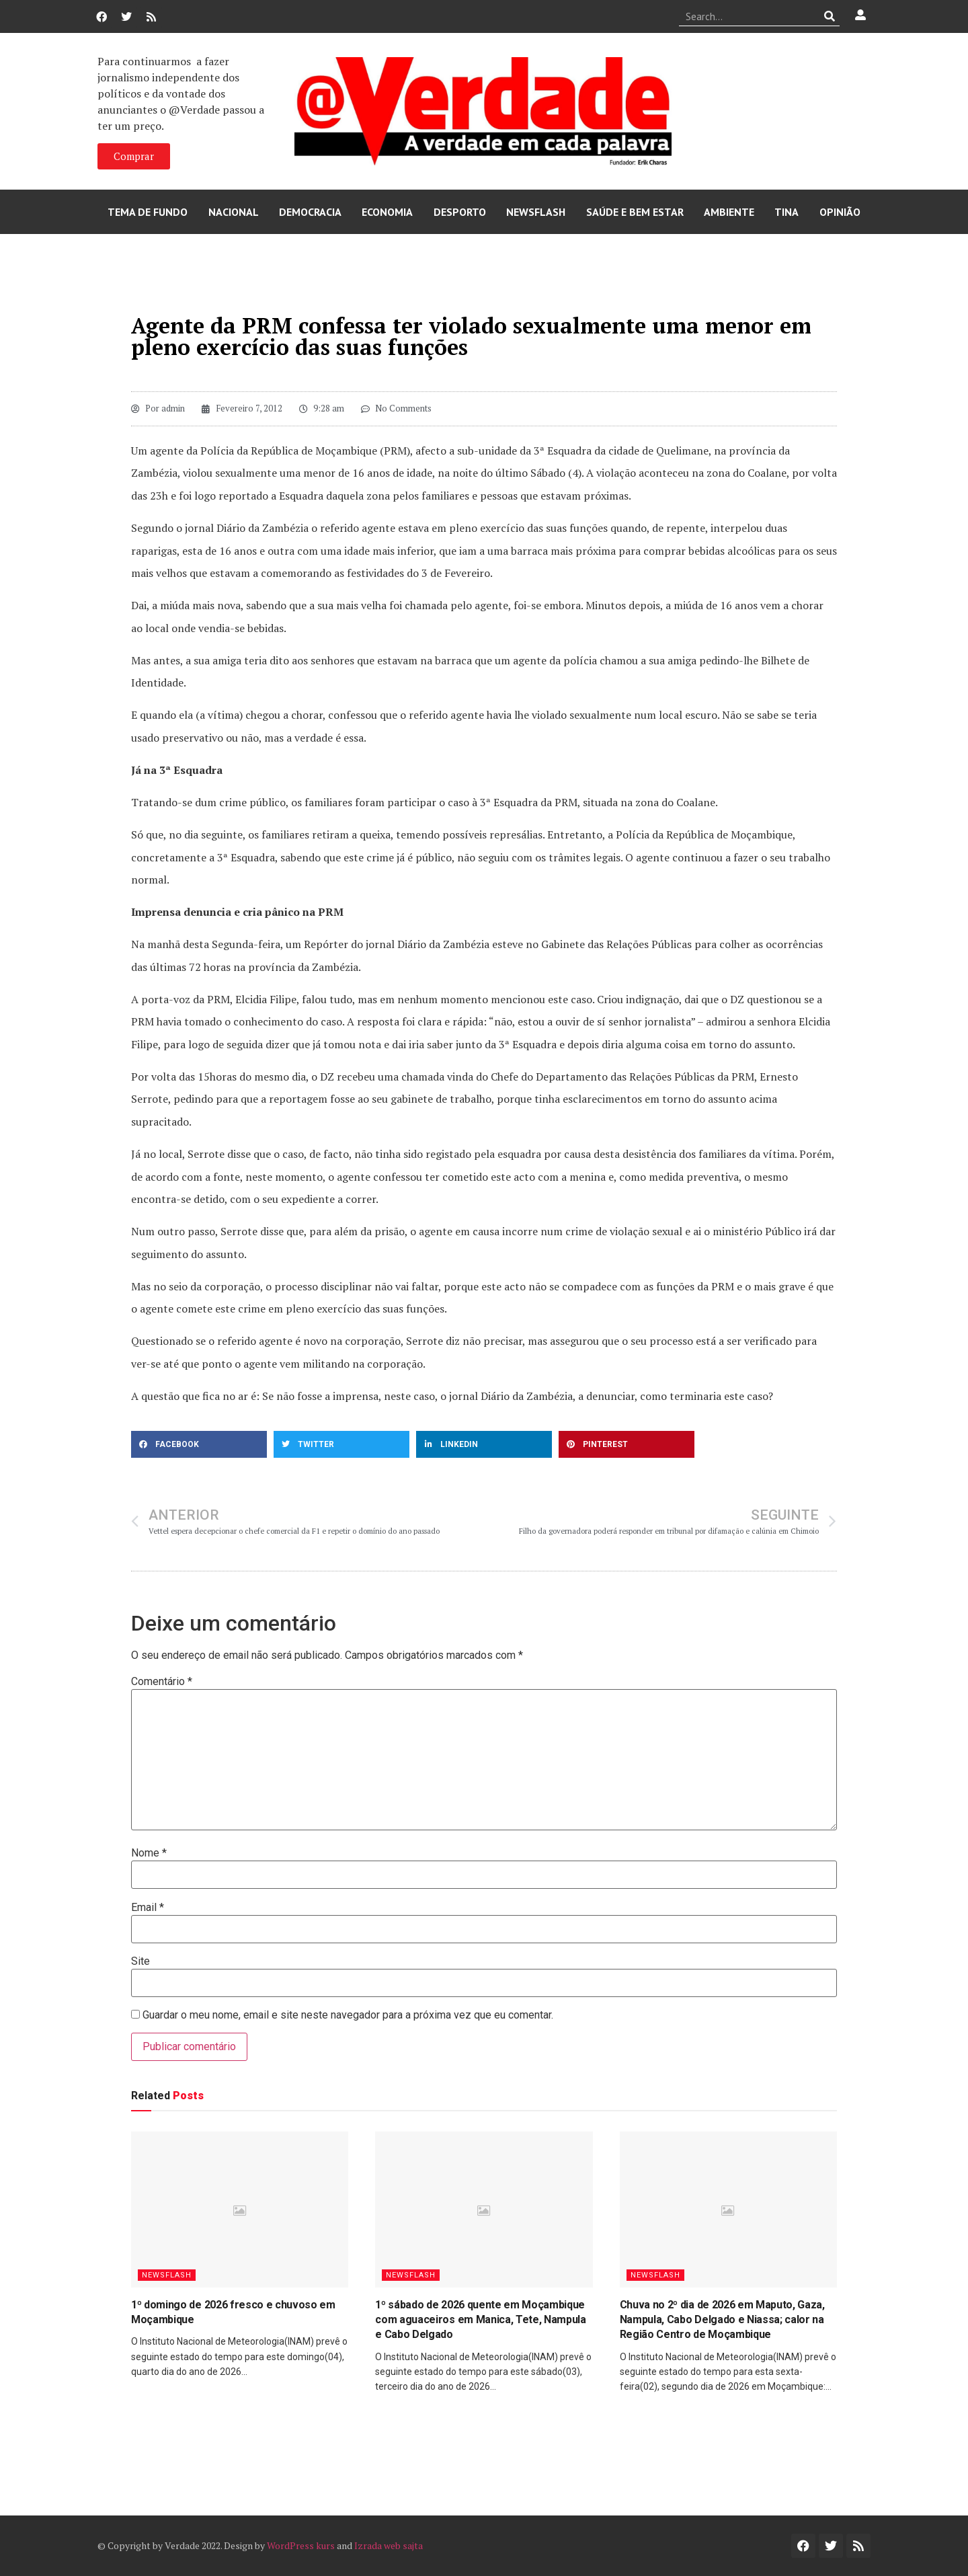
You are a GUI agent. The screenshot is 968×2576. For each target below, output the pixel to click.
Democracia (310, 212)
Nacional (233, 212)
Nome (149, 1853)
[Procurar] (830, 16)
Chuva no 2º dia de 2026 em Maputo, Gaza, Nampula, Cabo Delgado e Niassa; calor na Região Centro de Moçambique (722, 2319)
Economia (387, 212)
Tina (786, 212)
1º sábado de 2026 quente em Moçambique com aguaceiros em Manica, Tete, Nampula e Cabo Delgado (480, 2319)
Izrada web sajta (388, 2545)
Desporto (460, 212)
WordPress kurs (301, 2545)
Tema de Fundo (148, 212)
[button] (199, 1444)
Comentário (161, 1681)
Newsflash (535, 212)
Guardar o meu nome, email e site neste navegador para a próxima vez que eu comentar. (348, 2015)
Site (140, 1961)
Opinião (839, 212)
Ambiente (729, 212)
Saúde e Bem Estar (635, 212)
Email (147, 1907)
